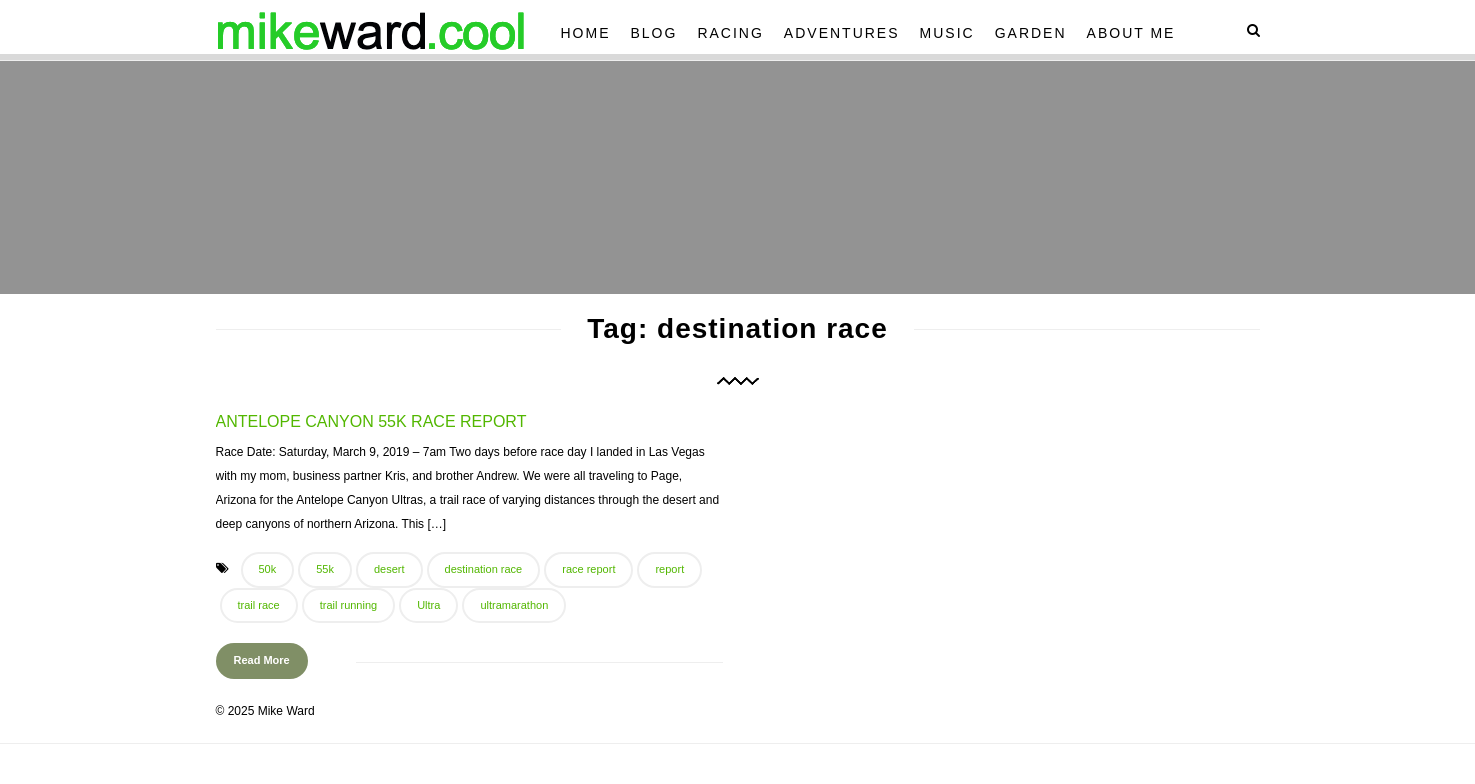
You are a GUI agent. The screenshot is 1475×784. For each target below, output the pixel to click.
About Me (1131, 33)
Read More (262, 660)
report (669, 569)
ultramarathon (514, 605)
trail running (348, 605)
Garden (1031, 33)
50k (268, 569)
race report (588, 569)
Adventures (842, 33)
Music (947, 33)
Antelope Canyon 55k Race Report (371, 421)
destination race (484, 569)
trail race (259, 605)
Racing (730, 33)
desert (389, 569)
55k (325, 569)
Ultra (428, 605)
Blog (654, 33)
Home (586, 33)
